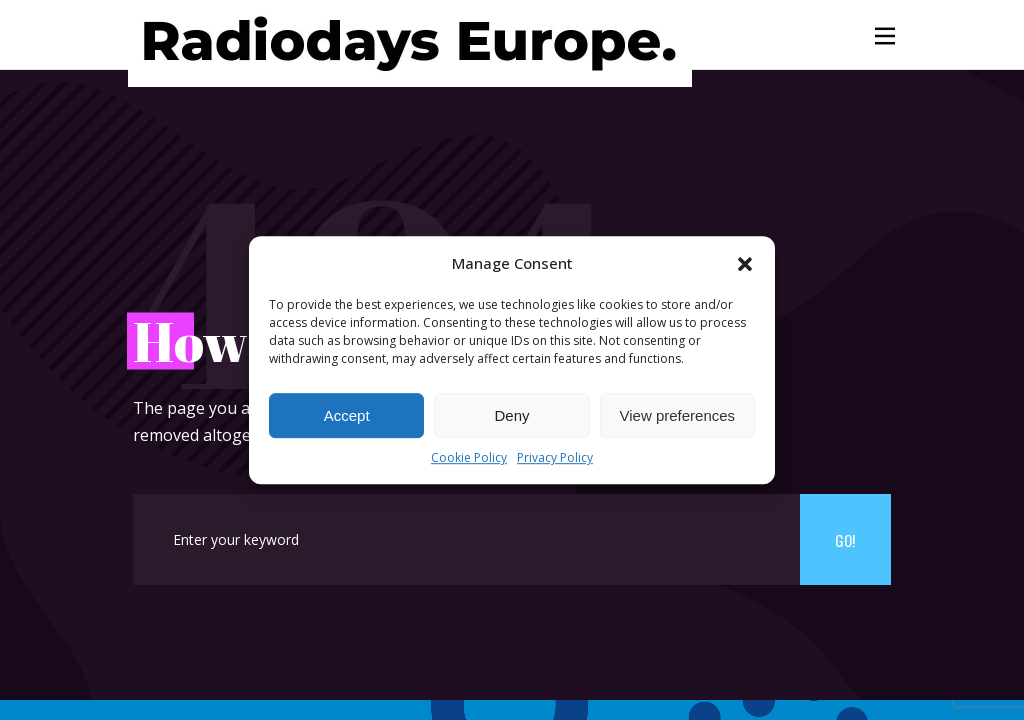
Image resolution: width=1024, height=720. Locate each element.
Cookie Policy (469, 458)
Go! (845, 540)
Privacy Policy (555, 458)
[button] (745, 264)
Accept (347, 415)
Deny (511, 415)
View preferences (678, 415)
